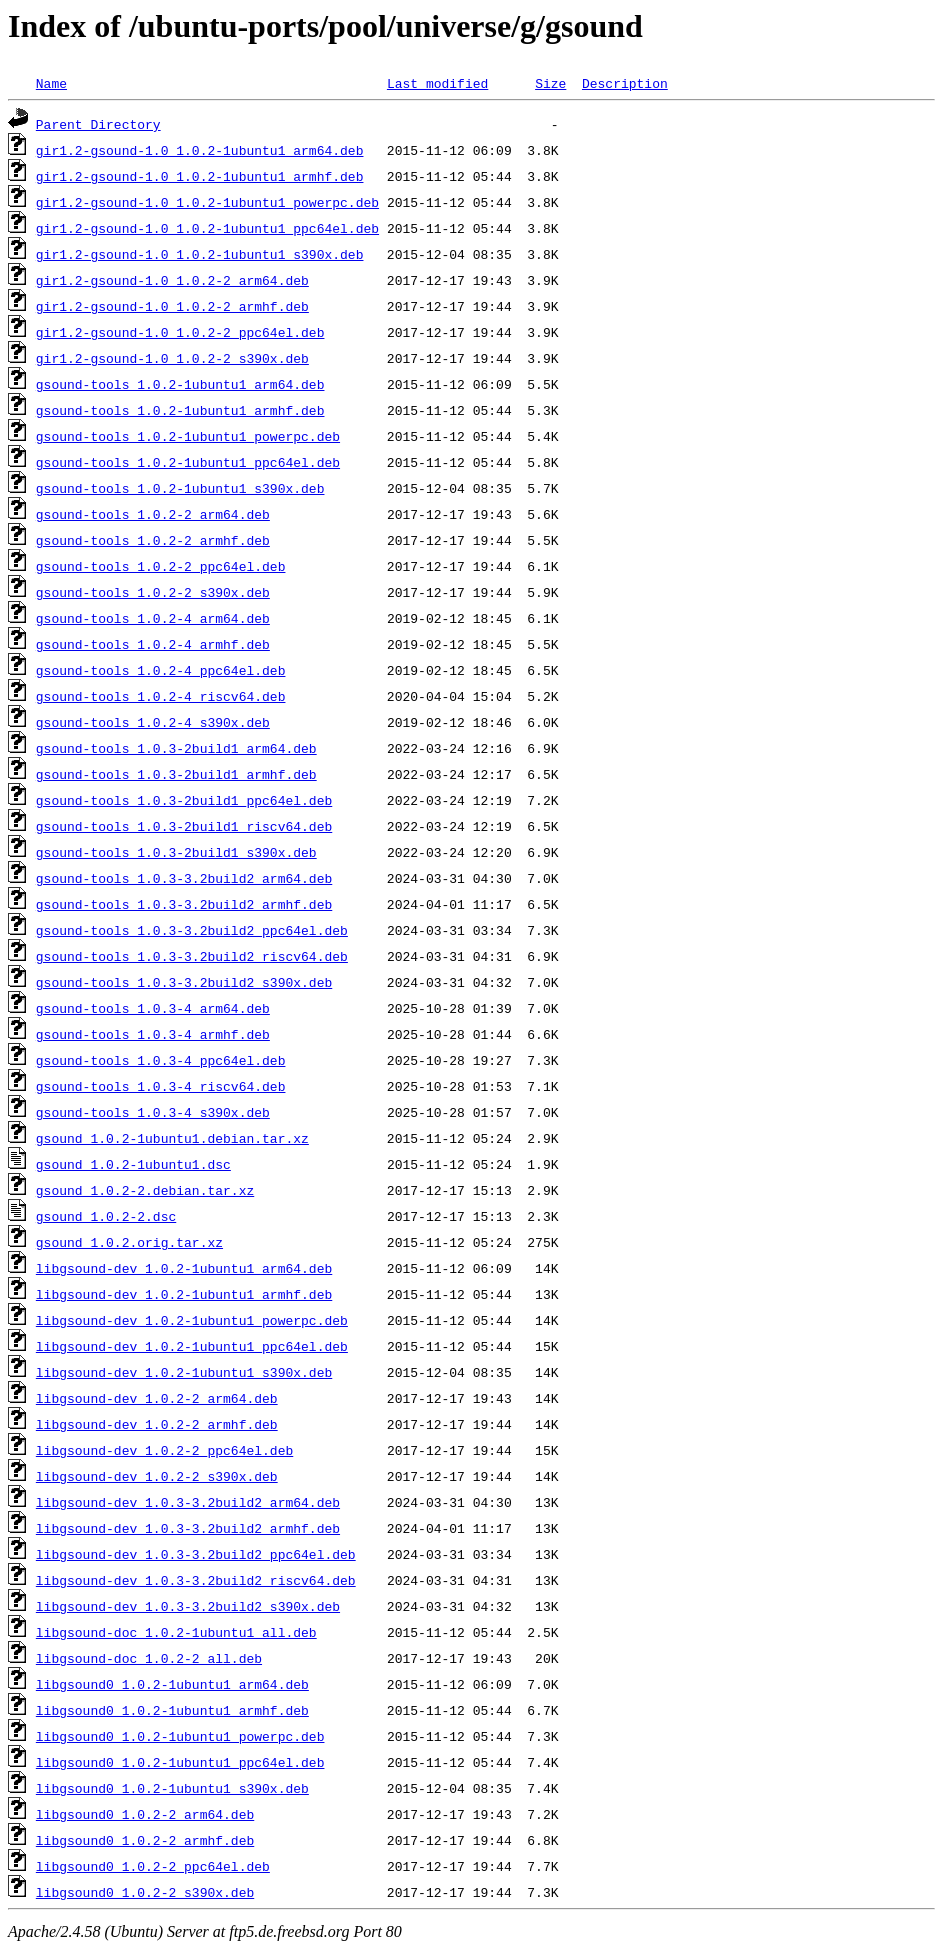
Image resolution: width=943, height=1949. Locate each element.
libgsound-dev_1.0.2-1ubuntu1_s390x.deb (184, 1372)
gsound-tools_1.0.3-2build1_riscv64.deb (184, 826)
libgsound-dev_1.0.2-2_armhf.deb (157, 1424)
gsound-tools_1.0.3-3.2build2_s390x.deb (184, 982)
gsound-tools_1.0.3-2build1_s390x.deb (176, 852)
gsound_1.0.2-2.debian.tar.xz (145, 1190)
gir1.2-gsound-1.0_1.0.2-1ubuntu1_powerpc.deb (207, 202)
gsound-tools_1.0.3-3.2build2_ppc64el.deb (192, 930)
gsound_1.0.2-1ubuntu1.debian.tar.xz (172, 1138)
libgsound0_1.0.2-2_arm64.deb (145, 1814)
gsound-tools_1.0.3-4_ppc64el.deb (161, 1060)
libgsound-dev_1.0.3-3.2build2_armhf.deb (188, 1528)
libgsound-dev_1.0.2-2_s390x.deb (157, 1476)
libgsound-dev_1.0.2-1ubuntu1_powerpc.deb (192, 1320)
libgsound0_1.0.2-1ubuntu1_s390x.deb (172, 1788)
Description (625, 83)
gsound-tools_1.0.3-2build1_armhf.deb (176, 774)
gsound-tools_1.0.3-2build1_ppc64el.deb (184, 800)
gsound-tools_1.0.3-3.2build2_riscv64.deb (192, 956)
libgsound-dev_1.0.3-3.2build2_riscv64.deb (196, 1580)
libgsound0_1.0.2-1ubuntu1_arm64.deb (172, 1684)
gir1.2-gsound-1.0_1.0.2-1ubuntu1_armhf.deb (200, 176)
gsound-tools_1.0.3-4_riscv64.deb (161, 1086)
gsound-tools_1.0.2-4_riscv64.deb (161, 696)
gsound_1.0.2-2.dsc (106, 1216)
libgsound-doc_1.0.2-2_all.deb (149, 1658)
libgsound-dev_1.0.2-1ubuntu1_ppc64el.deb (192, 1346)
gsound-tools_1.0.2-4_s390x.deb (153, 722)
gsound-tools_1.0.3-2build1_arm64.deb (176, 748)
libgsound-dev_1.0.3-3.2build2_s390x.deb (188, 1606)
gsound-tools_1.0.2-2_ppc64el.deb (161, 566)
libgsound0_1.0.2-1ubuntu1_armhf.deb (172, 1710)
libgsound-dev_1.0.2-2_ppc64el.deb (164, 1450)
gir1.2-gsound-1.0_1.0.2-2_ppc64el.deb (180, 332)
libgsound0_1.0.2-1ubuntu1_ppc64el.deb (180, 1762)
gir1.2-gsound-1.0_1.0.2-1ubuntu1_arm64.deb (200, 150)
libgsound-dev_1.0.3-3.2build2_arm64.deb (188, 1502)
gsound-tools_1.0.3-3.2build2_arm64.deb (184, 878)
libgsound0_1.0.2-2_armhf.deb (145, 1840)
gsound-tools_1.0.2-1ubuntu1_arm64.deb (180, 384)
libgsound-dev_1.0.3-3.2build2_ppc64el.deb (196, 1554)
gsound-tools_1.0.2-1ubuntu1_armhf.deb (180, 410)
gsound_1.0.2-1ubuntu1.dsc (133, 1164)
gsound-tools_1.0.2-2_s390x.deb (153, 592)
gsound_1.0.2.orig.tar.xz (129, 1242)
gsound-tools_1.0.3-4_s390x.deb (153, 1112)
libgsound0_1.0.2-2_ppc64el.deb (153, 1866)
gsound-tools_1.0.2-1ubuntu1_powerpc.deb (188, 436)
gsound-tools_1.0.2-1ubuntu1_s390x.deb (180, 488)
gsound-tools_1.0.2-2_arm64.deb (153, 514)
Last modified (437, 83)
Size (550, 83)
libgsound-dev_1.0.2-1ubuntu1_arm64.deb (184, 1268)
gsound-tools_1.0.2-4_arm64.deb (153, 618)
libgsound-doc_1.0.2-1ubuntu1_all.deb (176, 1632)
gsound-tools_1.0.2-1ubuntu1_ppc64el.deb (188, 462)
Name (51, 83)
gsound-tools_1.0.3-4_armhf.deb (153, 1034)
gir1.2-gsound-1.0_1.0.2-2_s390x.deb (172, 358)
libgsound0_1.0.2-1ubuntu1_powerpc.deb (180, 1736)
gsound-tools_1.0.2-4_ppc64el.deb (161, 670)
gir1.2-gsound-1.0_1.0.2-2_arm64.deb (172, 280)
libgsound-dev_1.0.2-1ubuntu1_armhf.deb (184, 1294)
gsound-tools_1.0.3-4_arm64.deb (153, 1008)
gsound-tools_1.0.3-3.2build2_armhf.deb (184, 904)
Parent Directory (98, 124)
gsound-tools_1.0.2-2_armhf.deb (153, 540)
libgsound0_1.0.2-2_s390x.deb (145, 1892)
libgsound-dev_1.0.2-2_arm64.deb (157, 1398)
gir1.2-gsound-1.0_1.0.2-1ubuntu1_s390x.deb (200, 254)
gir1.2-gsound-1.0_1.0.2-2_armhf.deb (172, 306)
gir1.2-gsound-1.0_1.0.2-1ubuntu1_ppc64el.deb (207, 228)
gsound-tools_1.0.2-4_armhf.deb (153, 644)
